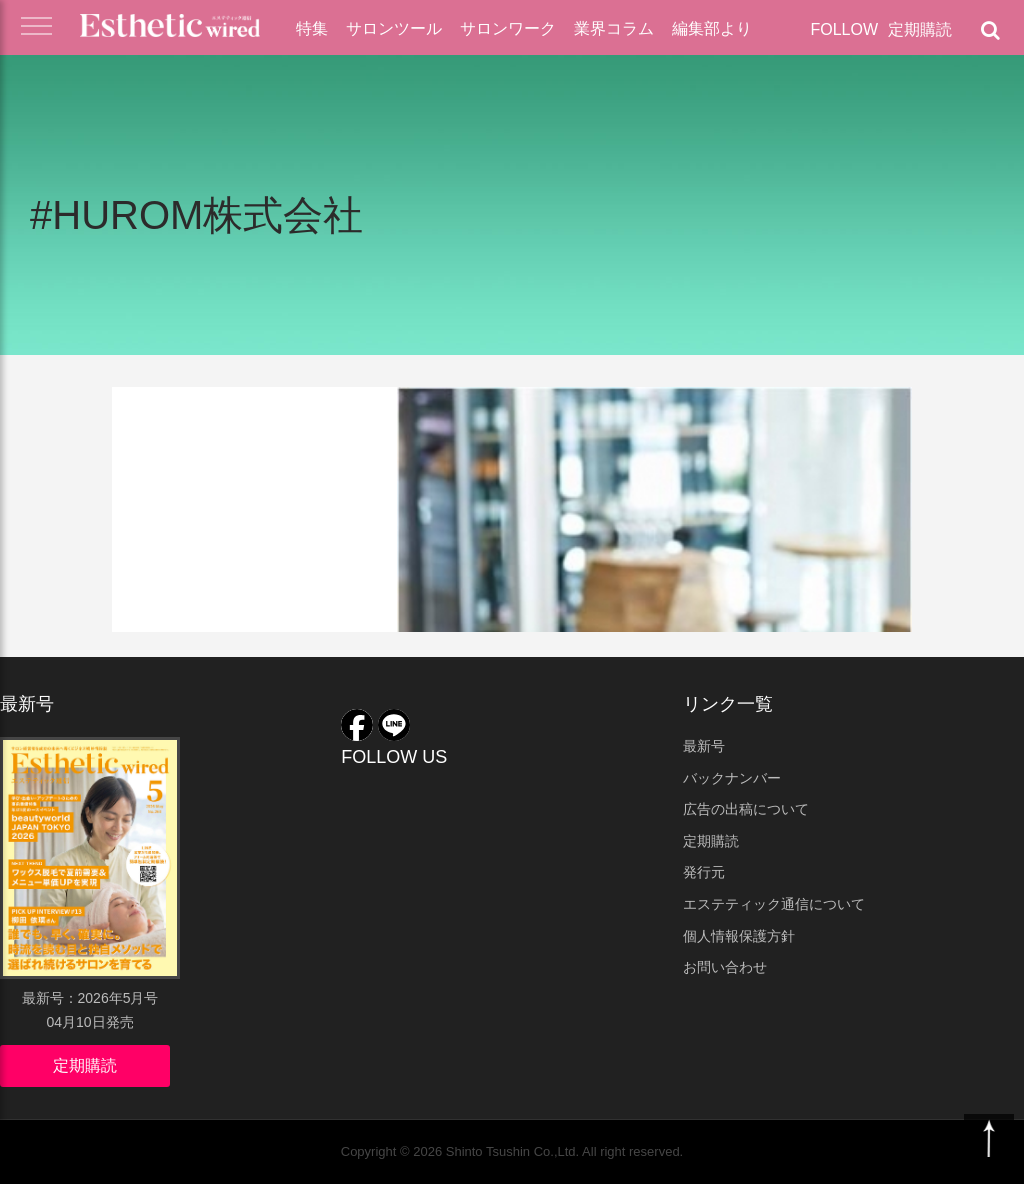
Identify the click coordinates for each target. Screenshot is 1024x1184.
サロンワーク (508, 28)
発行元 (704, 872)
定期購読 (920, 29)
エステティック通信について (774, 904)
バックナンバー (732, 778)
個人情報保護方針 (739, 936)
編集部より (712, 28)
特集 (312, 28)
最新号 (704, 746)
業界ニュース (190, 417)
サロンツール (394, 28)
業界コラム (614, 28)
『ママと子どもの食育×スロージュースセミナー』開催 (301, 493)
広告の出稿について (746, 809)
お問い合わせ (725, 967)
